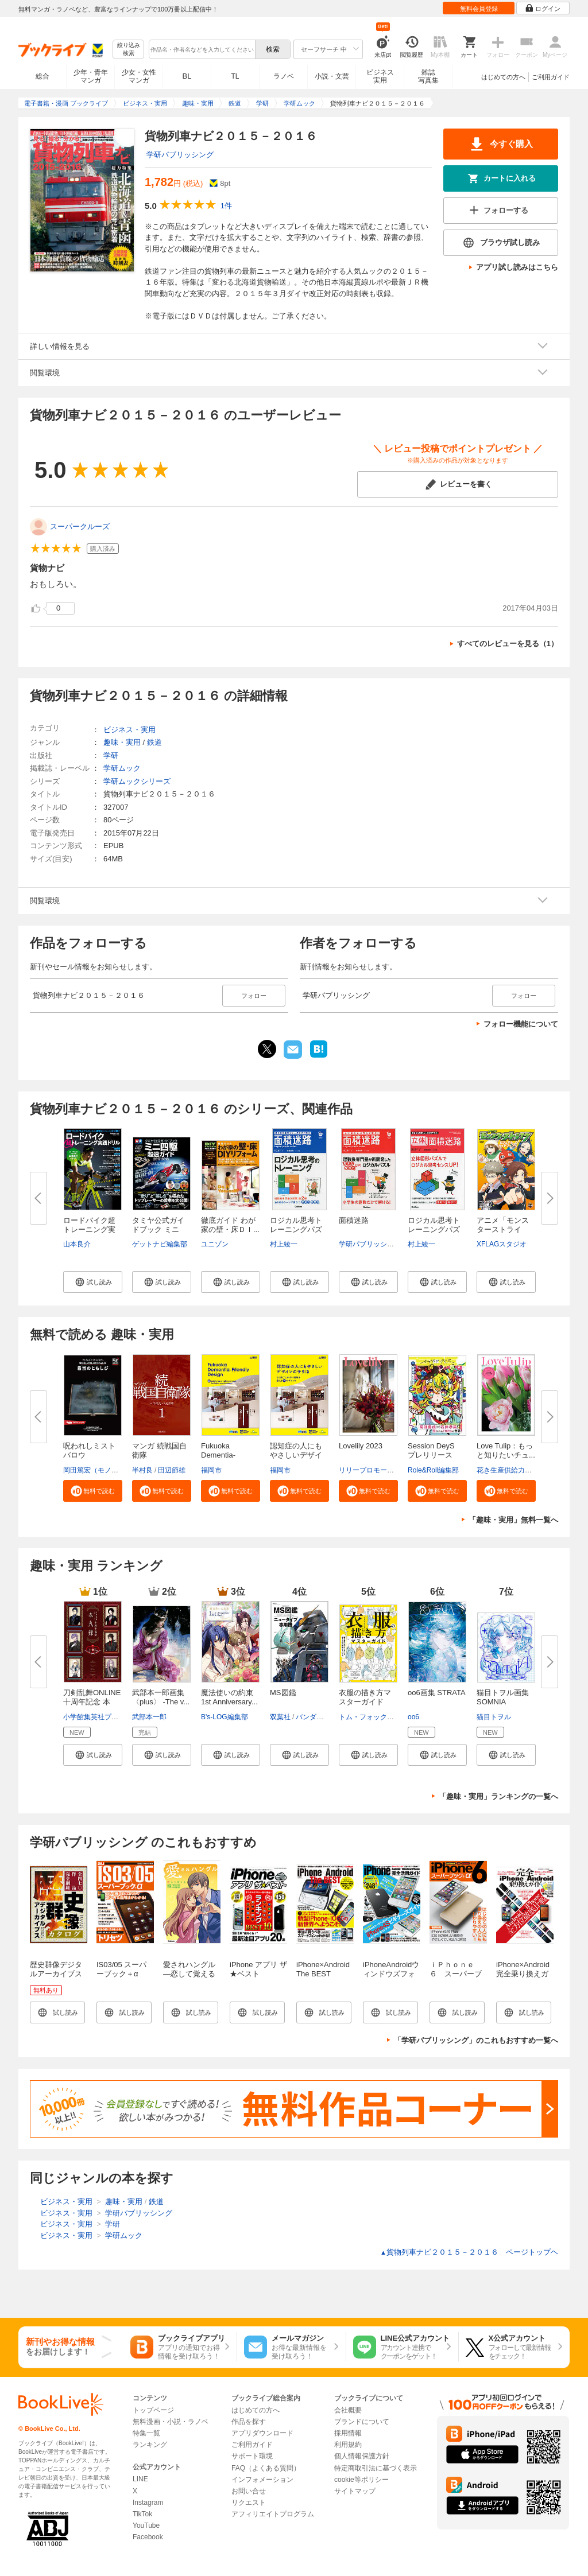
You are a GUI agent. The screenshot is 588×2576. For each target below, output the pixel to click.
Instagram (148, 2503)
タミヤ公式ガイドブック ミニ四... (158, 1229)
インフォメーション (262, 2480)
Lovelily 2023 (360, 1446)
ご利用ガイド (551, 76)
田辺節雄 (171, 1470)
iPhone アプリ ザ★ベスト (258, 1969)
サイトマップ (355, 2491)
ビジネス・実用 (129, 729)
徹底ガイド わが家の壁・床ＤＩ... (230, 1225)
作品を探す (248, 2422)
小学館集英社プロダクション (108, 1717)
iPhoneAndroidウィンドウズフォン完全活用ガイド (391, 1978)
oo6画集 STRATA (437, 1692)
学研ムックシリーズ (137, 781)
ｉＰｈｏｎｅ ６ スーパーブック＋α (456, 1973)
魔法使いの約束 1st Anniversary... (229, 1697)
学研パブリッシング (180, 154)
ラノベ (283, 76)
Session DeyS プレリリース (435, 1450)
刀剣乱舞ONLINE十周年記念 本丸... (92, 1701)
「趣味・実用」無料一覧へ (513, 1520)
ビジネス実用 (380, 76)
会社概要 (348, 2410)
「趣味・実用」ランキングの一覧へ (498, 1796)
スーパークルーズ (80, 526)
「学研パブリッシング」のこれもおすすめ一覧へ (476, 2040)
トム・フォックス (366, 1717)
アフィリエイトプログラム (272, 2514)
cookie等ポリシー (361, 2480)
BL (187, 76)
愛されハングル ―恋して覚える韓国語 (189, 1973)
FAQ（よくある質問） (265, 2468)
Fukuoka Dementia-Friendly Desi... (226, 1455)
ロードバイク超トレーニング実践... (89, 1229)
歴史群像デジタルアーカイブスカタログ (56, 1973)
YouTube (146, 2525)
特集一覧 (146, 2433)
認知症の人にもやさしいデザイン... (296, 1455)
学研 (110, 755)
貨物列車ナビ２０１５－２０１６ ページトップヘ (469, 2252)
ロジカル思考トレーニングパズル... (296, 1229)
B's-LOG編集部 (224, 1717)
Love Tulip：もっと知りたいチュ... (506, 1450)
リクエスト (248, 2503)
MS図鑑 (283, 1692)
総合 (42, 76)
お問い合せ (248, 2491)
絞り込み (128, 49)
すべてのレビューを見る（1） (507, 643)
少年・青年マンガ (91, 76)
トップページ (153, 2410)
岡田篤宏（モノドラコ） (101, 1470)
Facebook (148, 2537)
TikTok (142, 2514)
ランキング (150, 2445)
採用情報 (348, 2433)
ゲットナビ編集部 (159, 1244)
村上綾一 (283, 1244)
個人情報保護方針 (361, 2456)
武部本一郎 (149, 1717)
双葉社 (280, 1717)
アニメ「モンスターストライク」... (503, 1229)
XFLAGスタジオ (502, 1244)
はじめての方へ (503, 76)
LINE (140, 2479)
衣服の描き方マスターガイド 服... (365, 1701)
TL (235, 76)
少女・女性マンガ (139, 76)
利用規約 (348, 2445)
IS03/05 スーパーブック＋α (121, 1969)
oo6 (413, 1717)
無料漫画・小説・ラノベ (170, 2422)
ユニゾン (215, 1244)
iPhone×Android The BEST (323, 1969)
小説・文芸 (332, 76)
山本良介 (77, 1244)
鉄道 (154, 742)
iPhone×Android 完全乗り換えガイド (523, 1973)
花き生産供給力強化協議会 (518, 1470)
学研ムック (122, 768)
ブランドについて (361, 2422)
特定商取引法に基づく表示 (375, 2468)
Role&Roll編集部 (433, 1470)
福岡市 (211, 1470)
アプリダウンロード (262, 2433)
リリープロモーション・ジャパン (390, 1470)
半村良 (142, 1470)
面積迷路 (354, 1220)
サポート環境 (252, 2456)
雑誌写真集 (428, 76)
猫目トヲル (494, 1717)
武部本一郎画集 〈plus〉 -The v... (160, 1697)
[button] (92, 1282)
